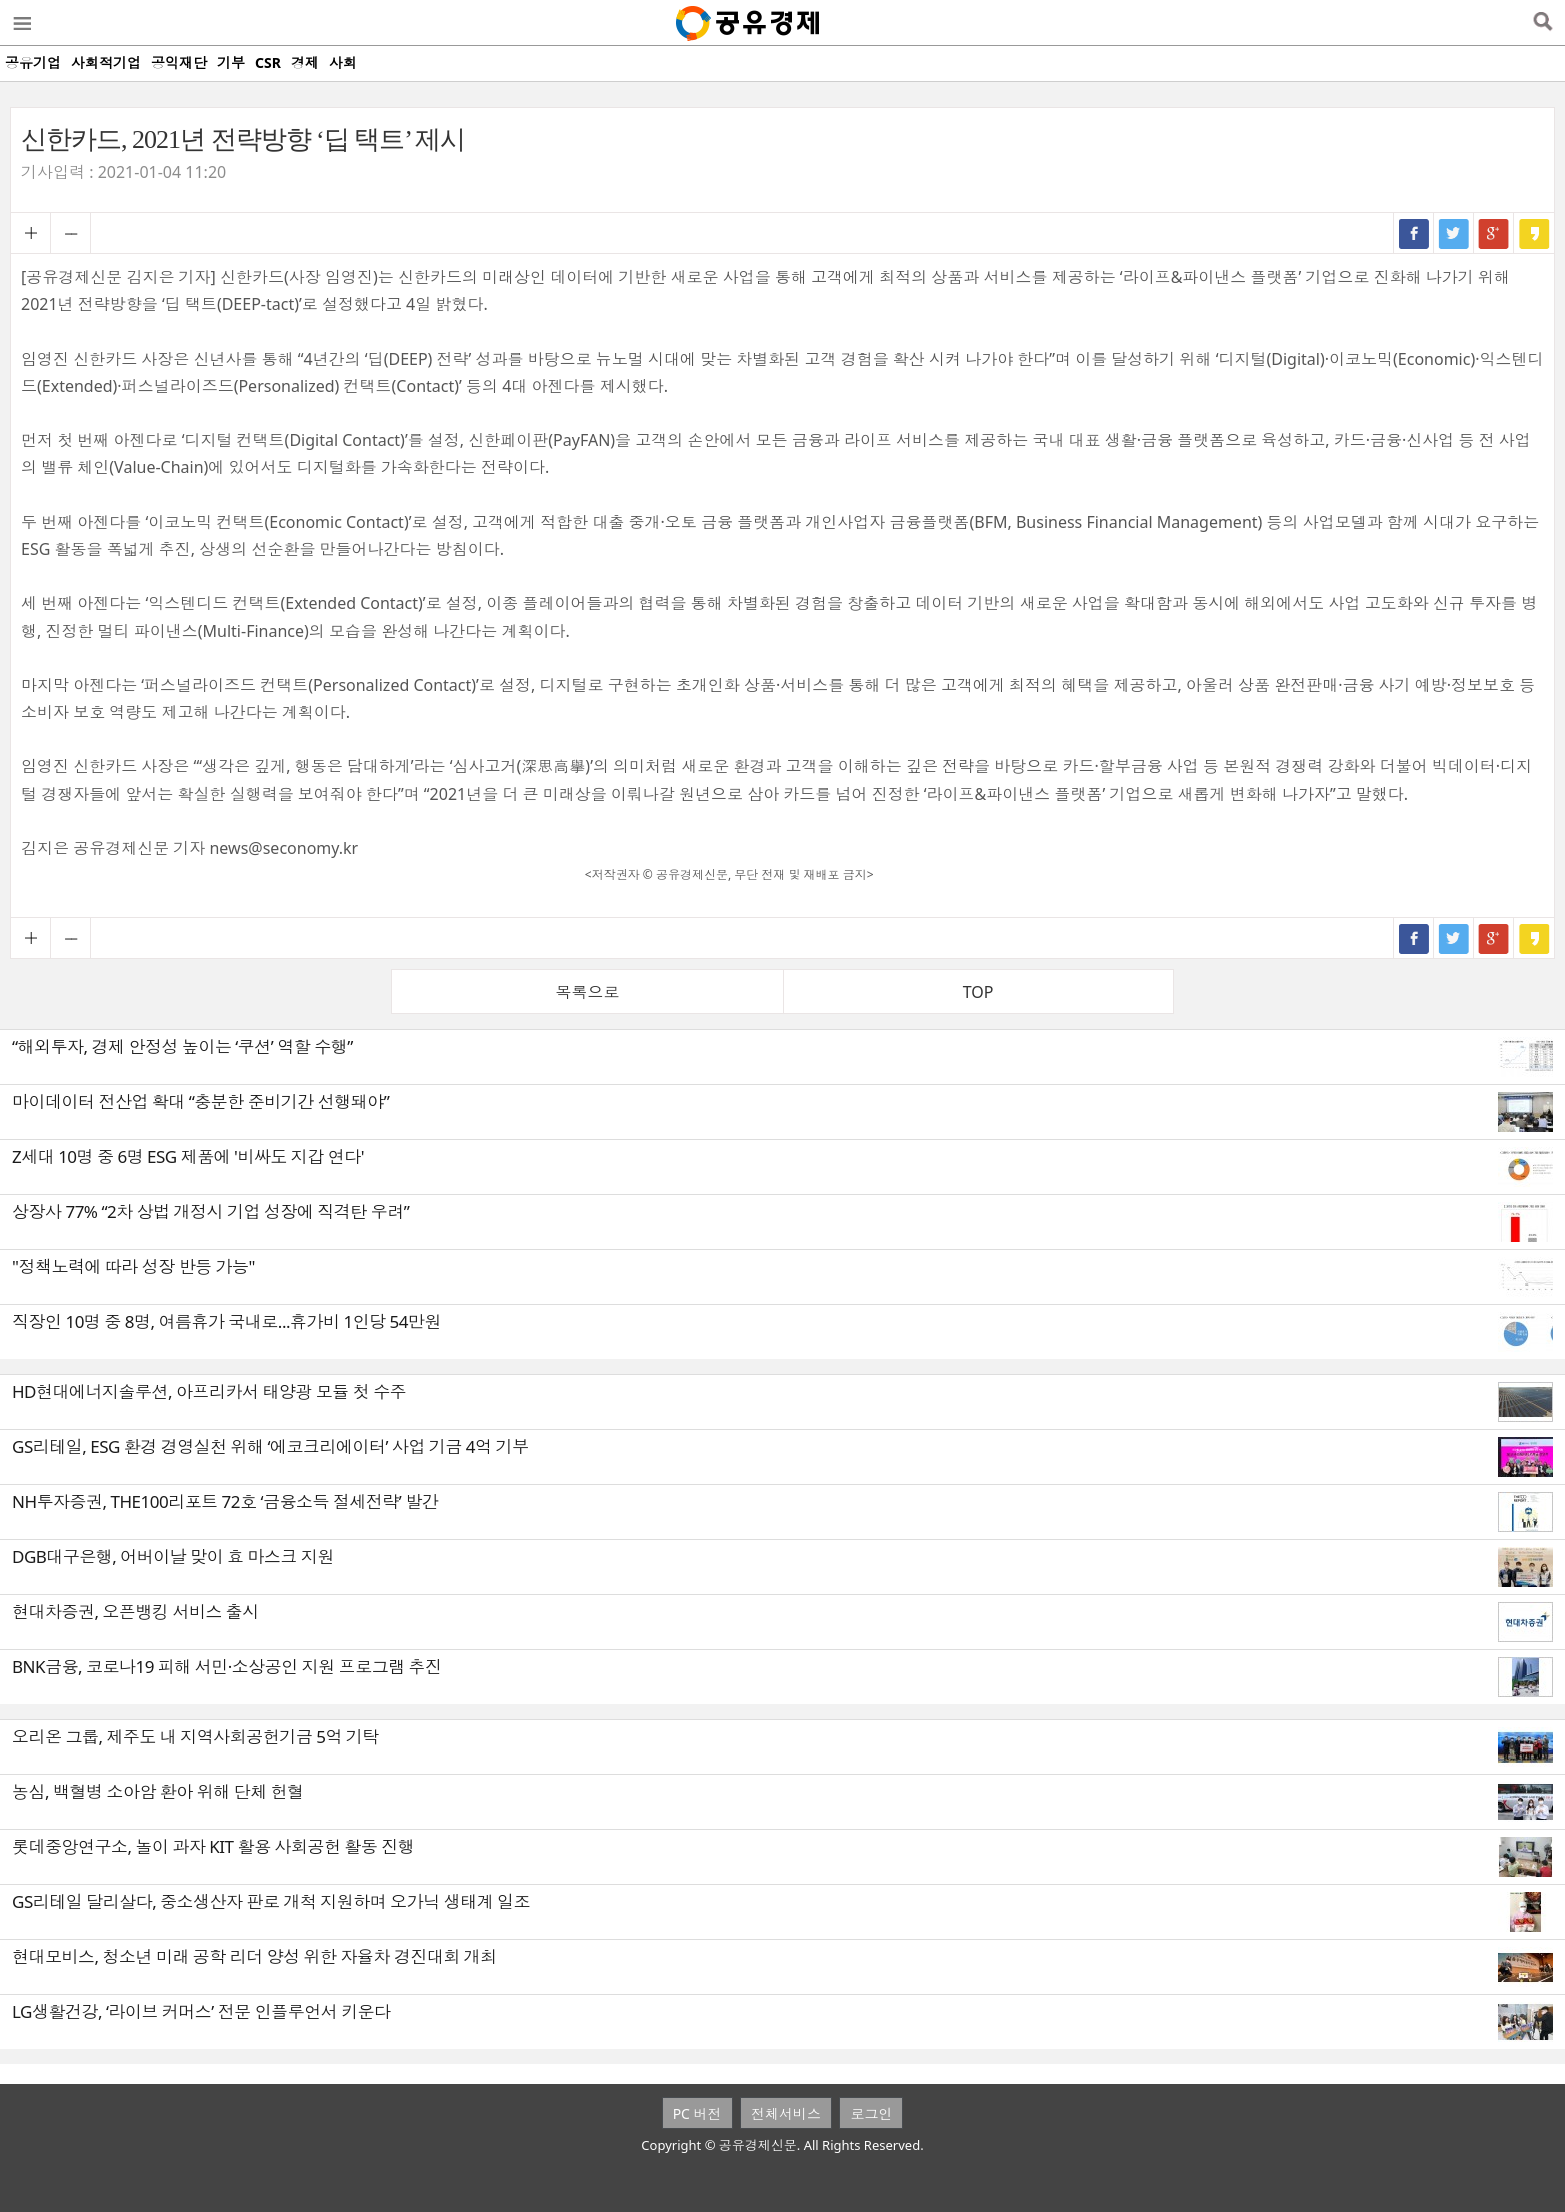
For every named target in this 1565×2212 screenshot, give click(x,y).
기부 (231, 62)
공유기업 (33, 62)
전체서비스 (786, 2113)
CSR (268, 62)
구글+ (1494, 233)
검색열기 (1542, 23)
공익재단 (179, 62)
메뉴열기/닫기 (21, 23)
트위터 (1454, 233)
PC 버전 (697, 2113)
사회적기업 (106, 62)
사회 (343, 62)
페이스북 (1414, 233)
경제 (305, 62)
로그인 (871, 2113)
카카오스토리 (1534, 233)
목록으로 (587, 992)
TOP (978, 992)
